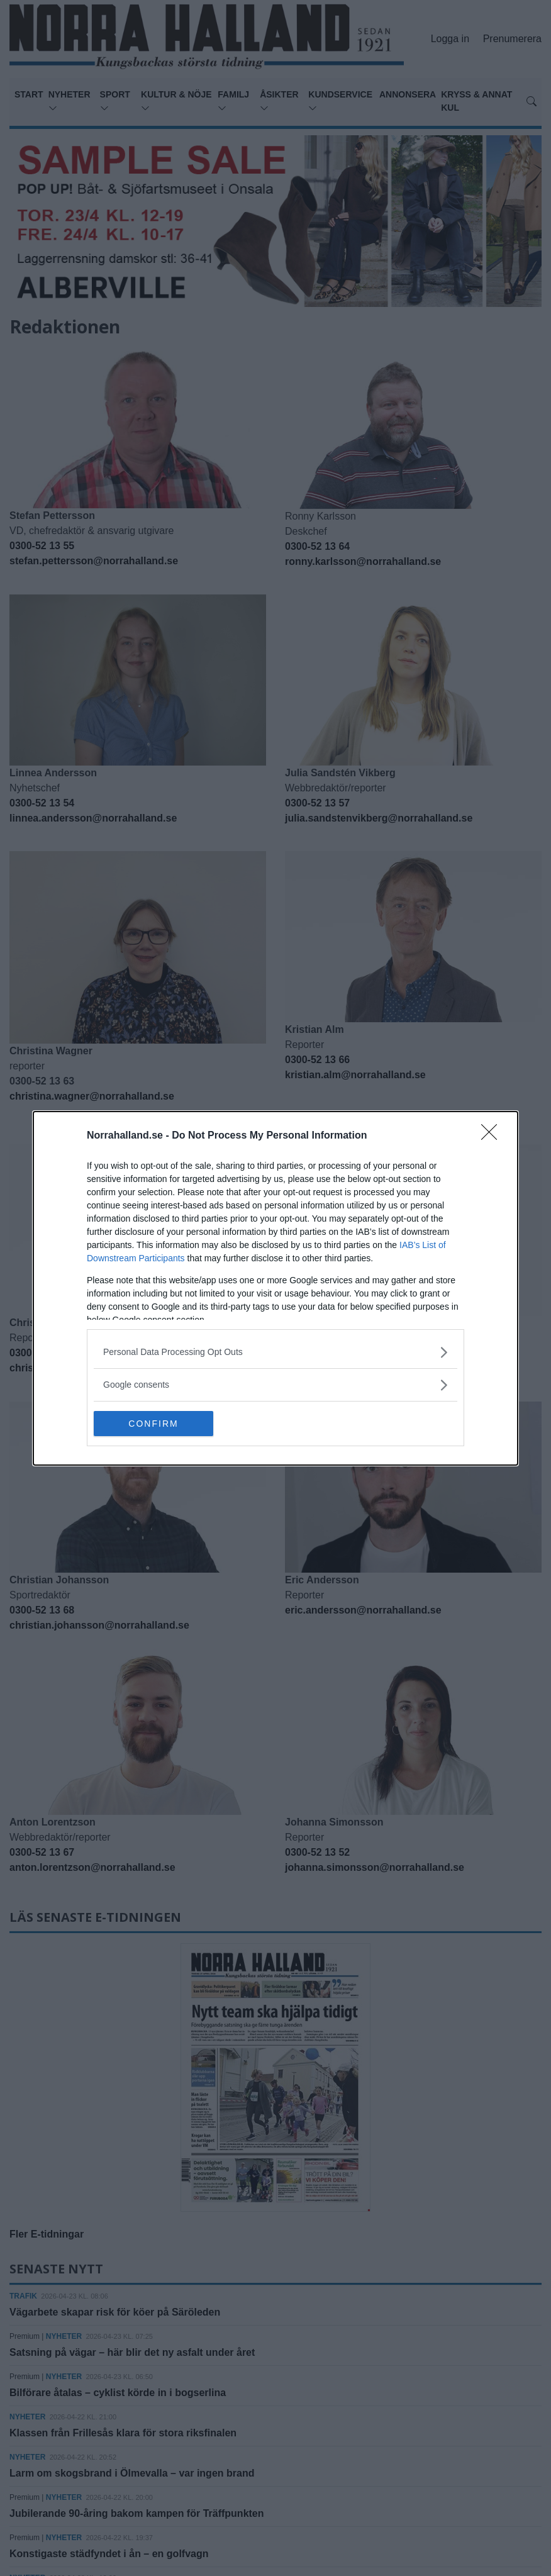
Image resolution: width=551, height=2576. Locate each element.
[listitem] (275, 1352)
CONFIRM (153, 1424)
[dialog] (275, 1288)
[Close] (493, 1136)
